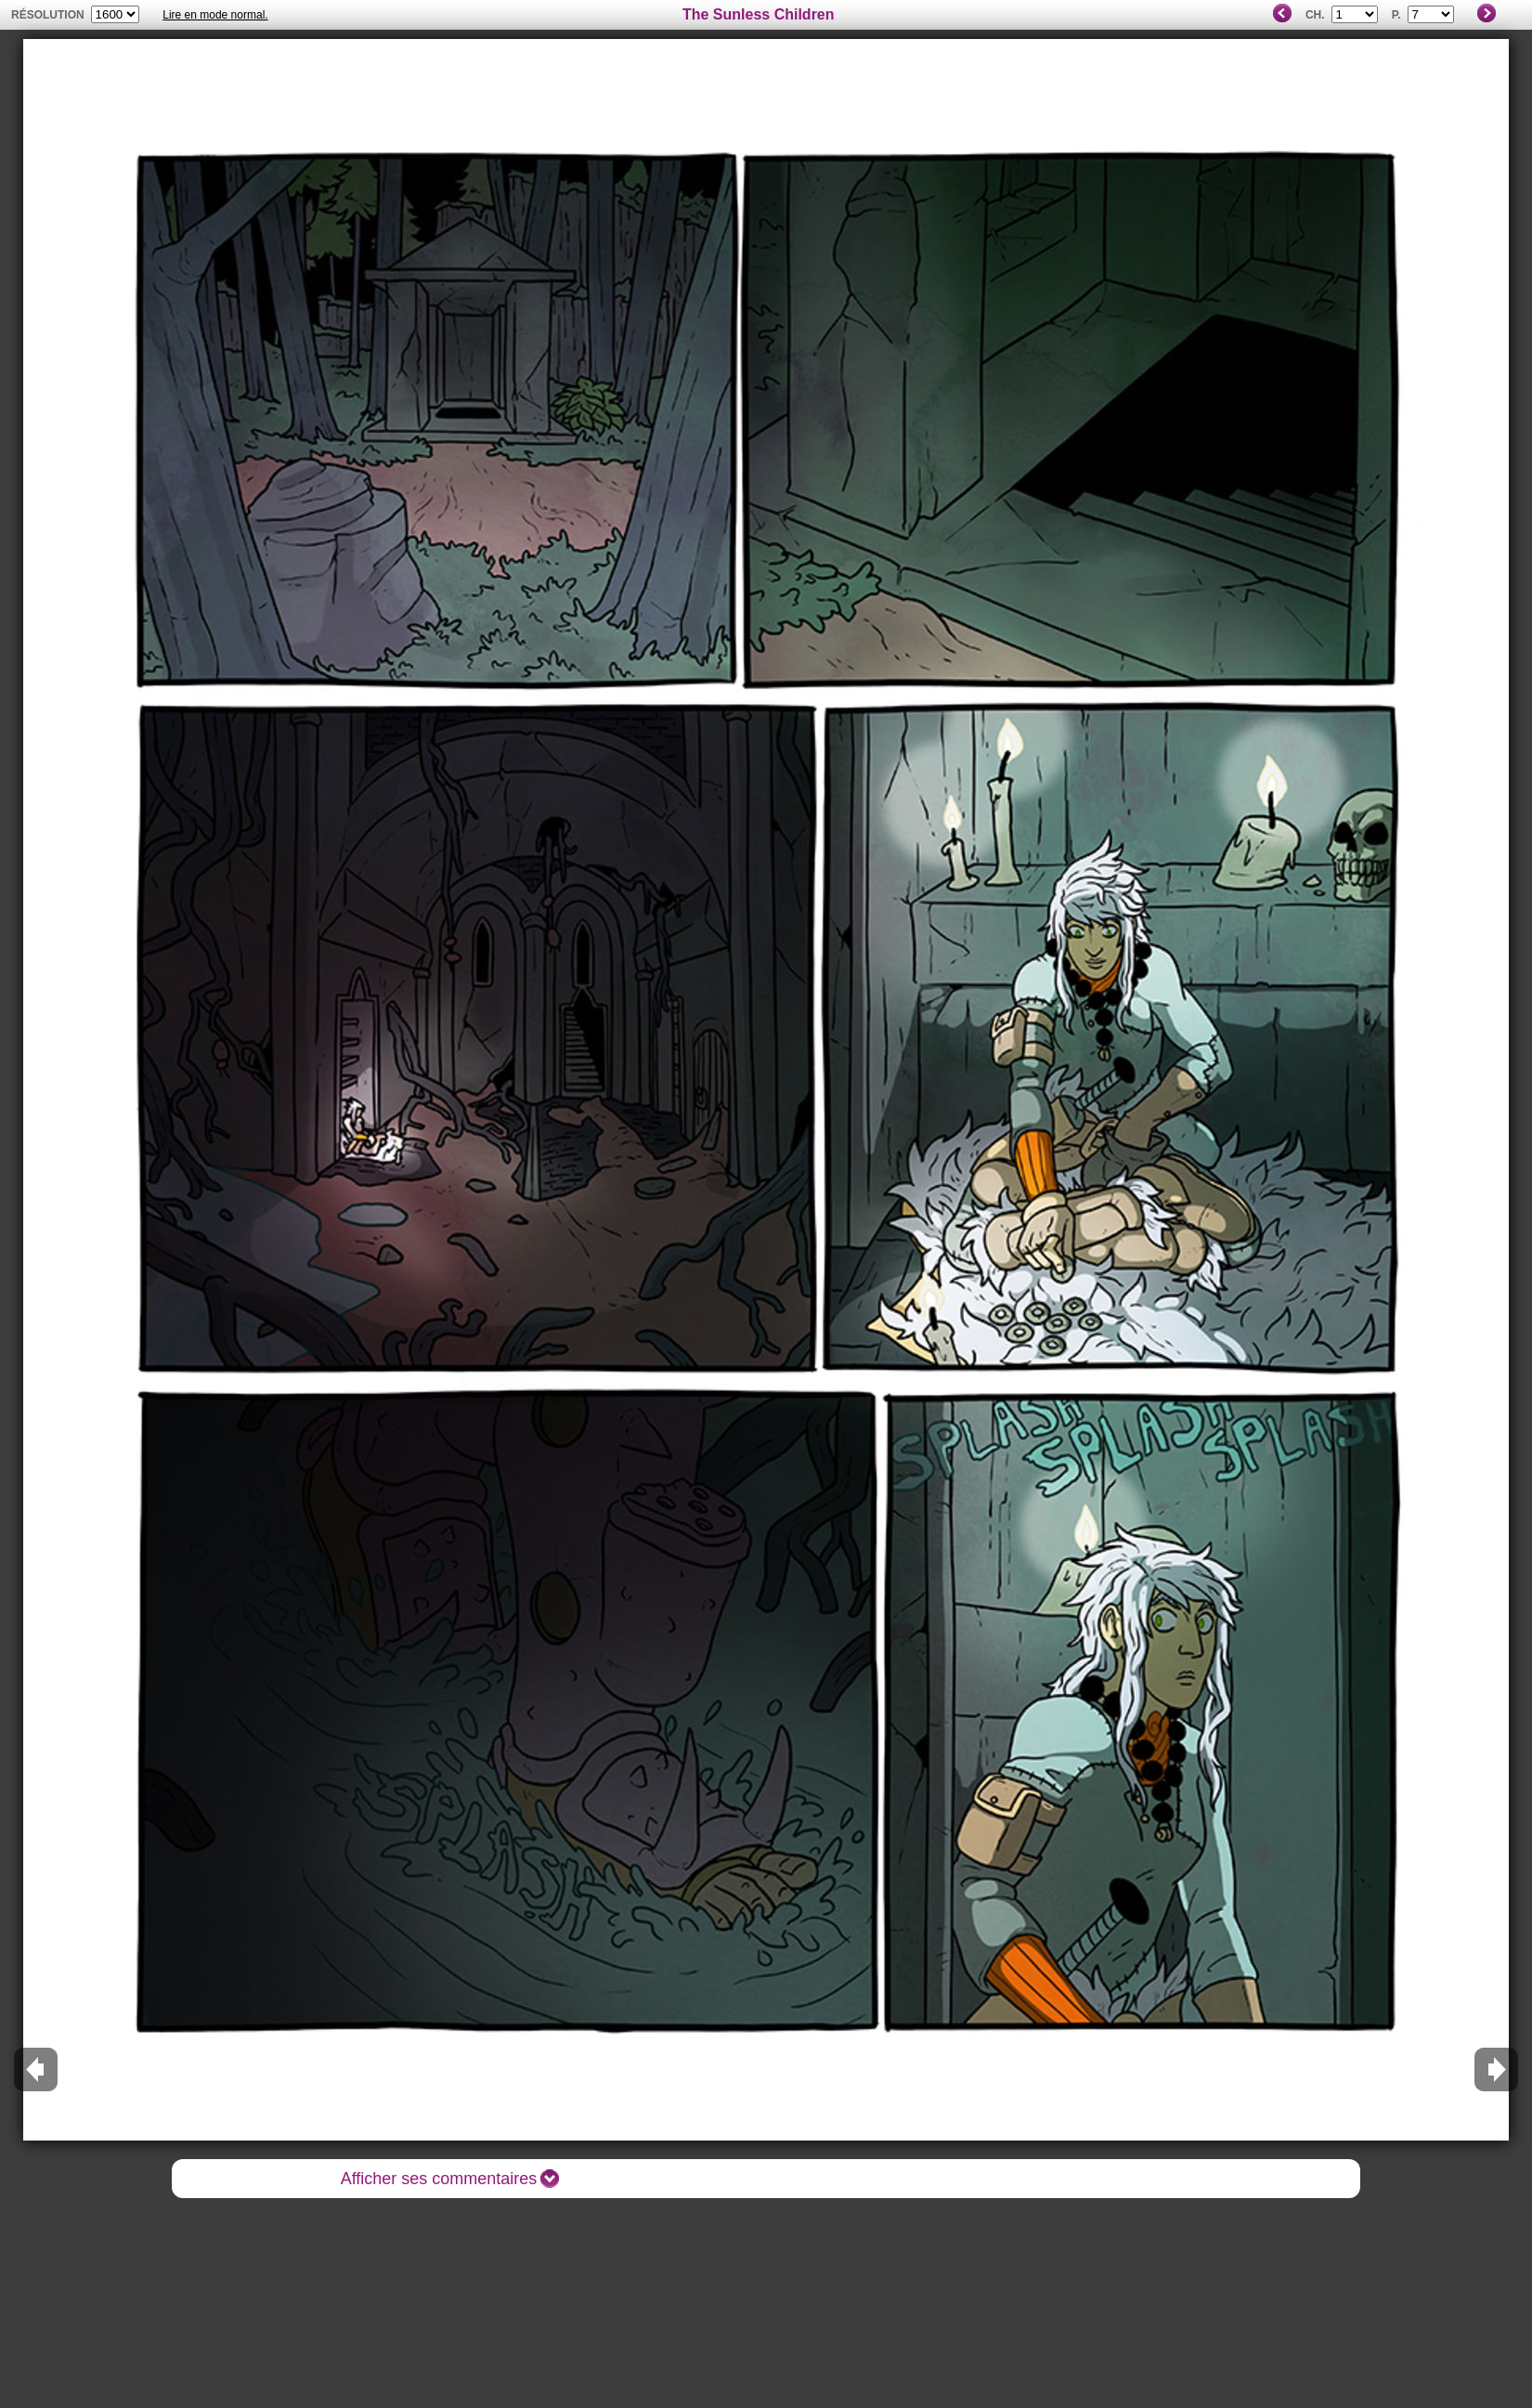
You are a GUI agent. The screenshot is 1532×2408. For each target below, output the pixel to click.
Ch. (1315, 14)
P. (1396, 14)
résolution (47, 14)
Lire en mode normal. (214, 14)
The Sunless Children (758, 14)
